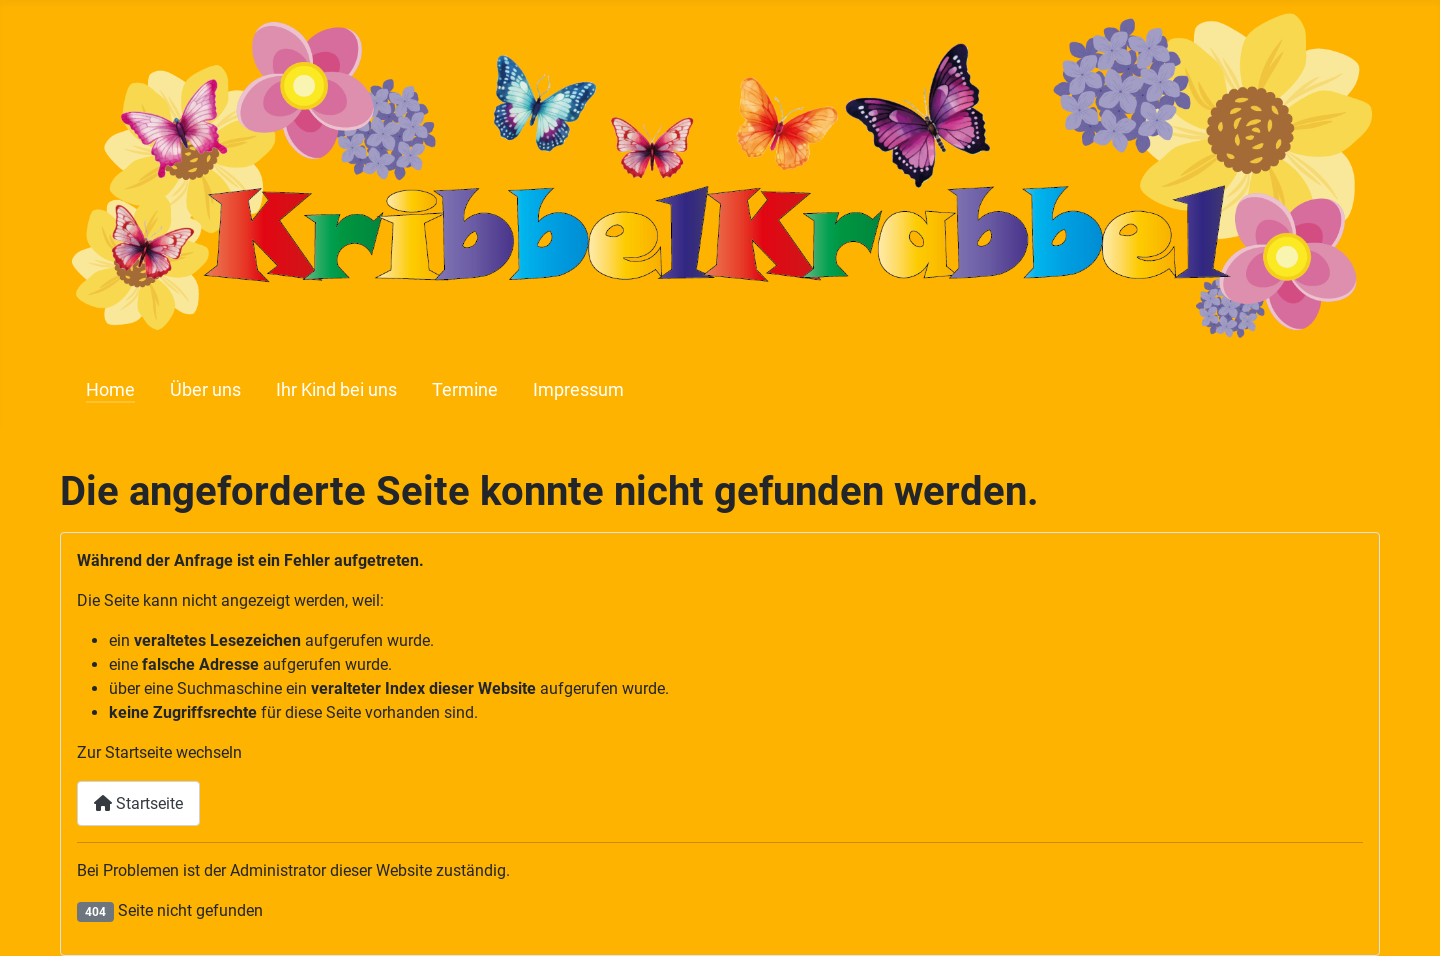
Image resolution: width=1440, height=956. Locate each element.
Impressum (578, 390)
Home (110, 390)
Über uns (205, 390)
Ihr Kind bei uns (336, 390)
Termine (465, 390)
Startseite (138, 803)
